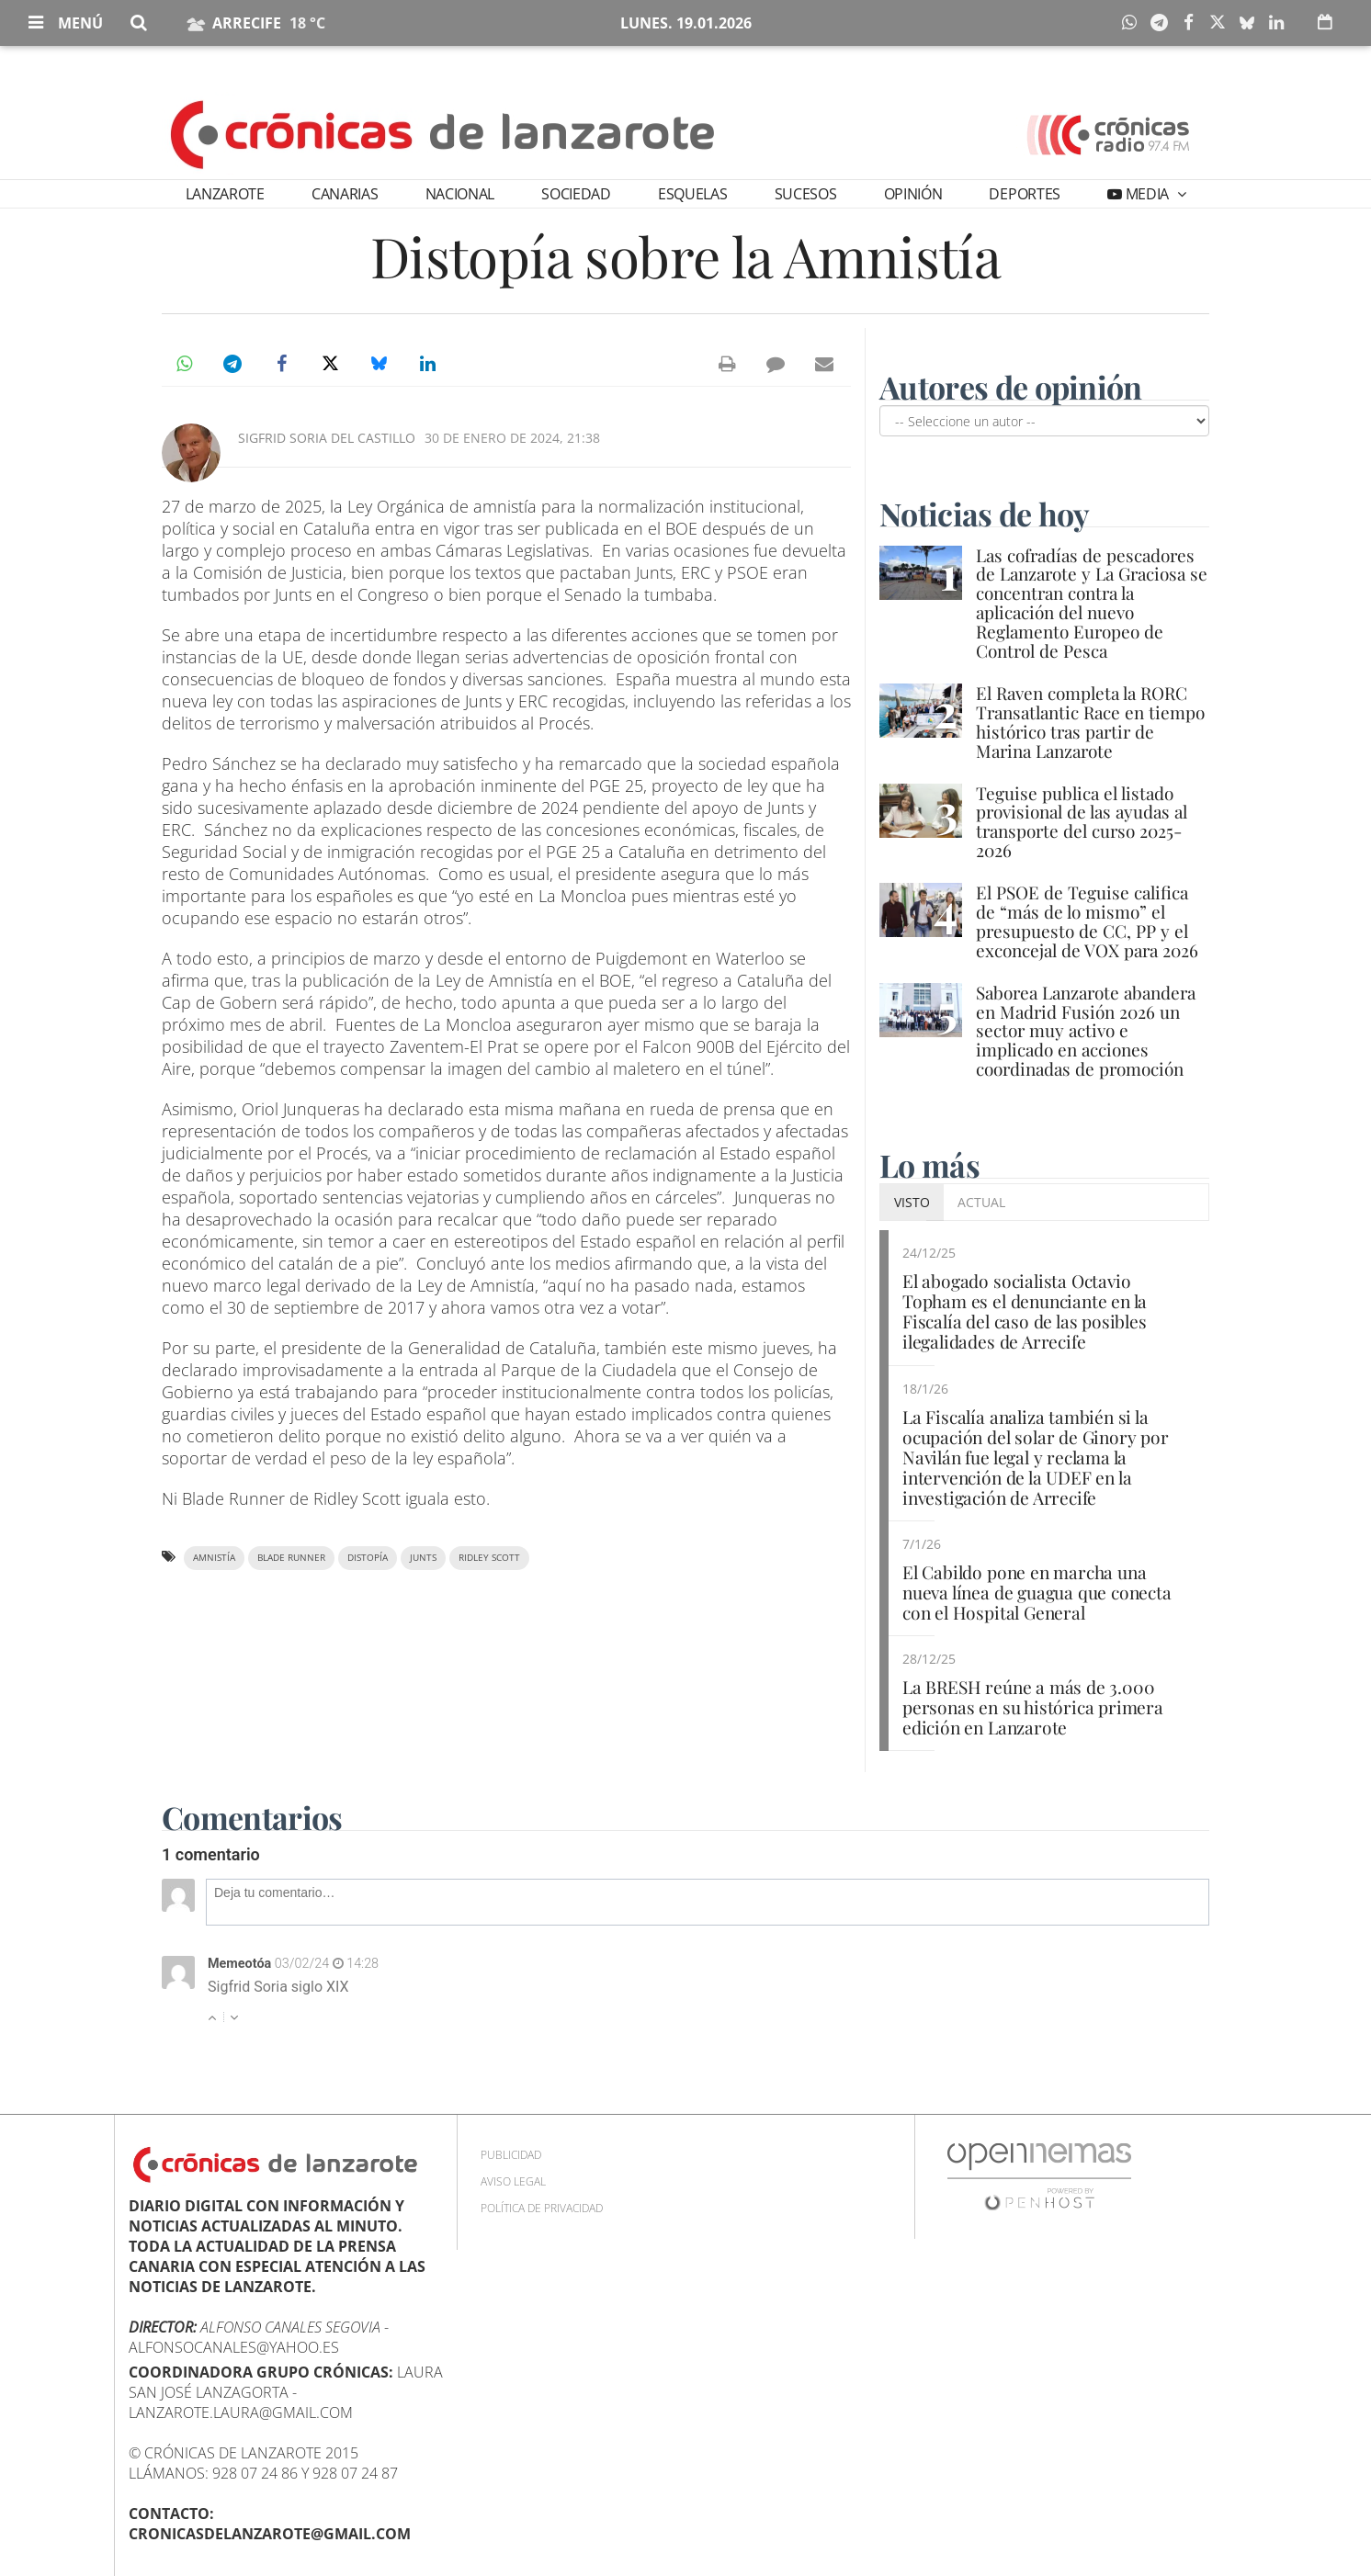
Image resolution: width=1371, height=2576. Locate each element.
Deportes (1024, 194)
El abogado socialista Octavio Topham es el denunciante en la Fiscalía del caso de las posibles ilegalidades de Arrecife (1024, 1311)
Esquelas (692, 194)
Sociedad (575, 194)
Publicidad (511, 2155)
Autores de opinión (1010, 387)
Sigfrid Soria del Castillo (326, 437)
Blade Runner (291, 1558)
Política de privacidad (542, 2208)
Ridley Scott (489, 1558)
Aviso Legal (513, 2181)
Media (1147, 194)
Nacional (459, 194)
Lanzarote (225, 194)
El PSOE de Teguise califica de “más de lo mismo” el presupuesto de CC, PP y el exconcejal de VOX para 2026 (1087, 921)
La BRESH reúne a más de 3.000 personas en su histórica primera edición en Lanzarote (1032, 1707)
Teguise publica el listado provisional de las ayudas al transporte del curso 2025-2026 (1081, 822)
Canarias (345, 194)
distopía (367, 1558)
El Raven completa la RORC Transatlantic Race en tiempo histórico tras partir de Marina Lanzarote (1090, 722)
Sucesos (806, 194)
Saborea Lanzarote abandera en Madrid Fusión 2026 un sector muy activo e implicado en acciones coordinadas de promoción (1085, 1030)
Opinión (913, 194)
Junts (423, 1558)
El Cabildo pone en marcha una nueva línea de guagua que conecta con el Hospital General (1037, 1592)
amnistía (214, 1558)
